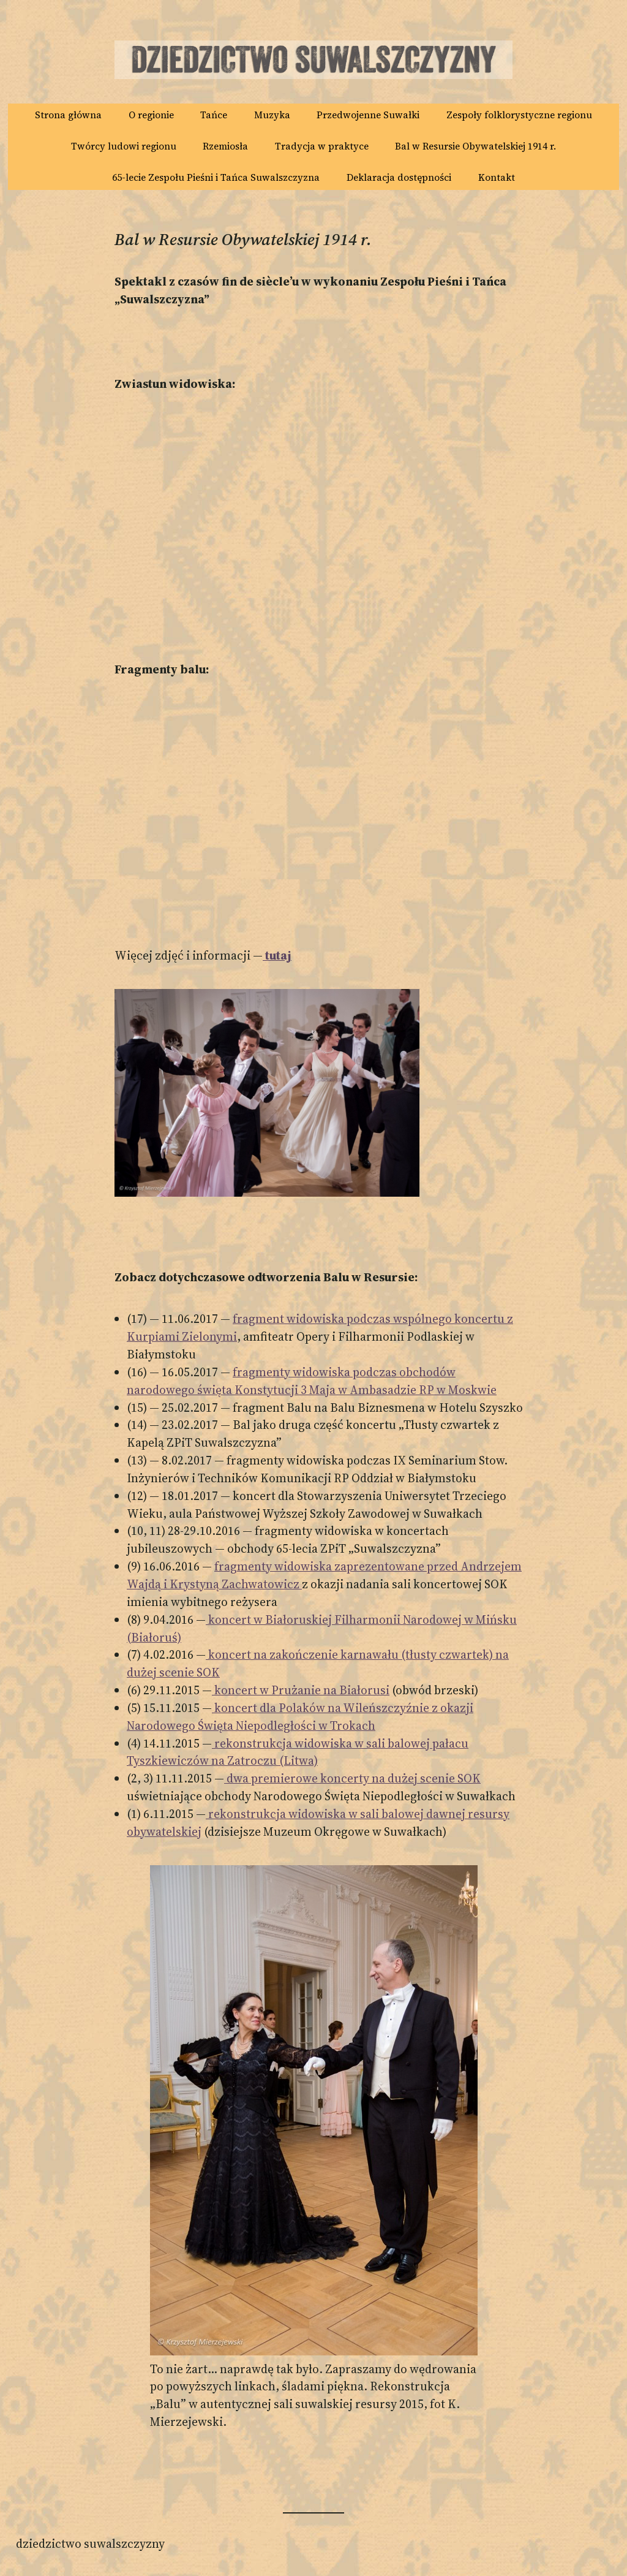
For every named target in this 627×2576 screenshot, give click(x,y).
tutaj (277, 955)
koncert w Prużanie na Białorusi (300, 1690)
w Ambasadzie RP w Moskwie (416, 1390)
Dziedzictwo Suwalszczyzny (90, 2543)
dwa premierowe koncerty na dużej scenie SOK (352, 1778)
